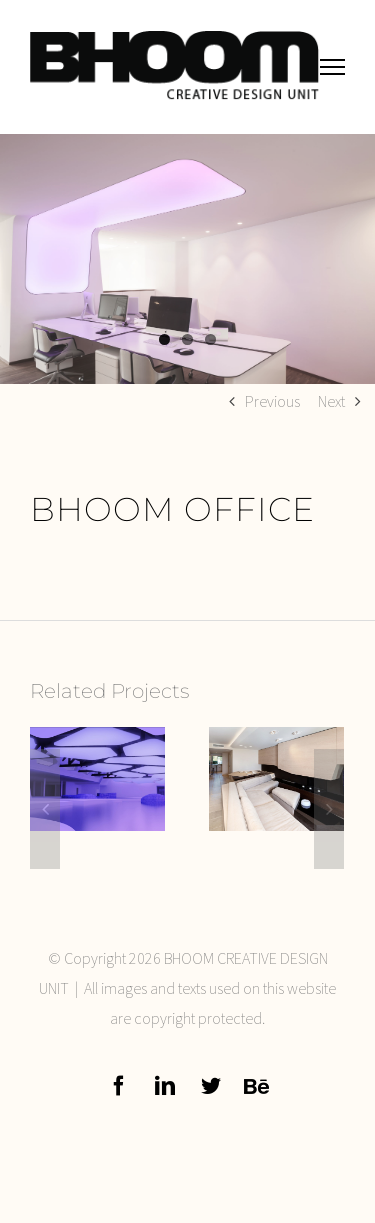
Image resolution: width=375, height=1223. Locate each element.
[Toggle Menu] (333, 66)
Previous (272, 401)
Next (331, 401)
